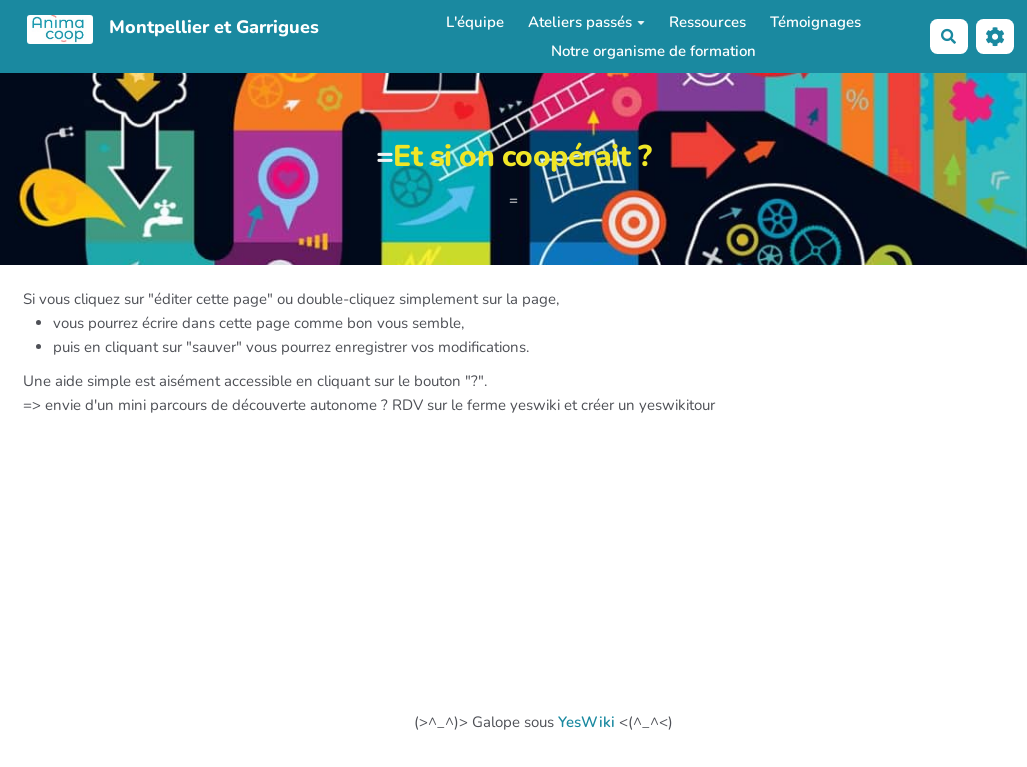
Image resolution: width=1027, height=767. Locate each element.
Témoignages (815, 22)
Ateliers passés (586, 22)
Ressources (707, 22)
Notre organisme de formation (653, 51)
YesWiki (586, 722)
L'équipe (475, 22)
